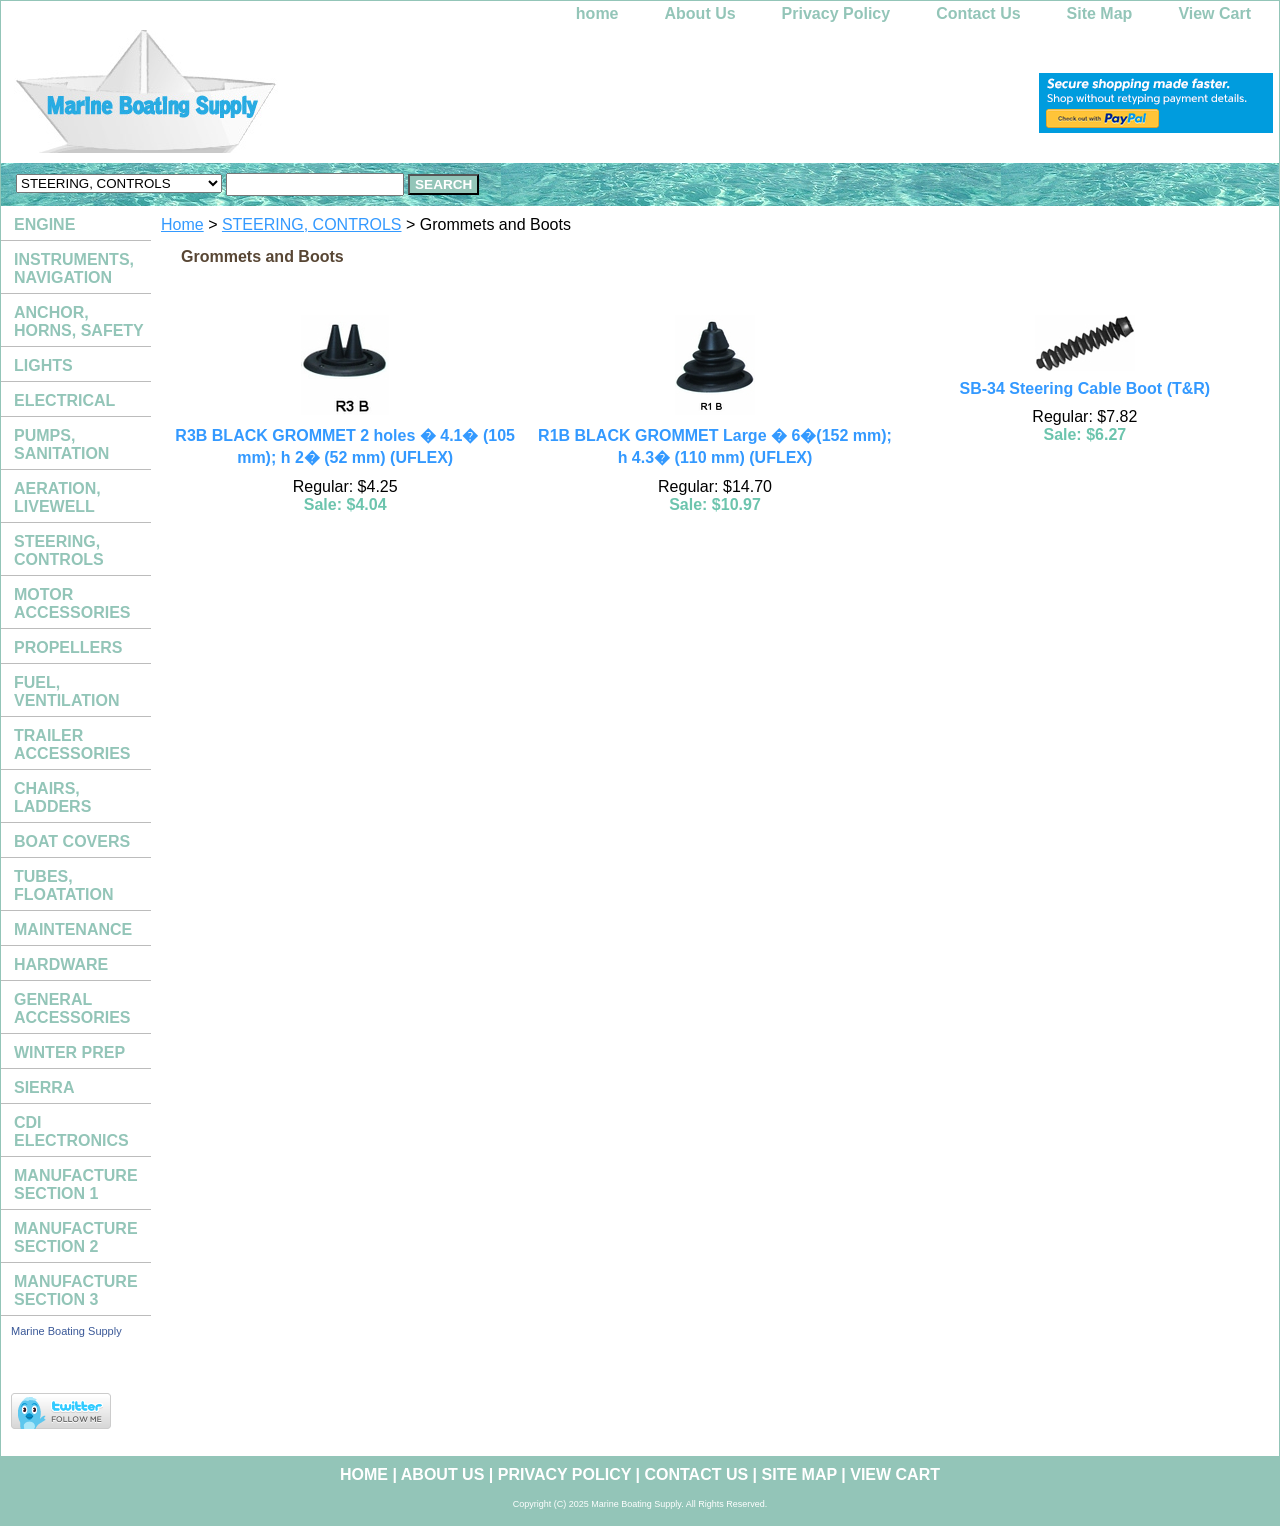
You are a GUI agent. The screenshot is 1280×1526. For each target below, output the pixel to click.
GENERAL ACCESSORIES (72, 1008)
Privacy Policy (836, 13)
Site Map (1100, 13)
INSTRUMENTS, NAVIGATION (74, 268)
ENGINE (44, 224)
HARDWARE (61, 964)
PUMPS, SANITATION (61, 444)
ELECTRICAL (64, 400)
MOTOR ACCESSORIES (72, 603)
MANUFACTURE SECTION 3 (76, 1290)
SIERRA (44, 1087)
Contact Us (978, 13)
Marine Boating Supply (66, 1331)
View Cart (1214, 13)
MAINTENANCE (73, 929)
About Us (700, 13)
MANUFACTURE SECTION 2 (76, 1237)
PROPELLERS (68, 647)
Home (182, 224)
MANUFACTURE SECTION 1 (76, 1184)
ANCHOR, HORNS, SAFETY (79, 321)
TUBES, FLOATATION (64, 885)
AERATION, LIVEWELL (57, 497)
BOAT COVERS (72, 841)
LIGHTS (43, 365)
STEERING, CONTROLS (312, 224)
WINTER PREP (69, 1052)
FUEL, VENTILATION (66, 691)
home (597, 13)
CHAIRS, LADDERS (52, 797)
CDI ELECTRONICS (71, 1131)
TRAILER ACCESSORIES (72, 744)
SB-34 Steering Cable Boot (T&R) (1084, 388)
